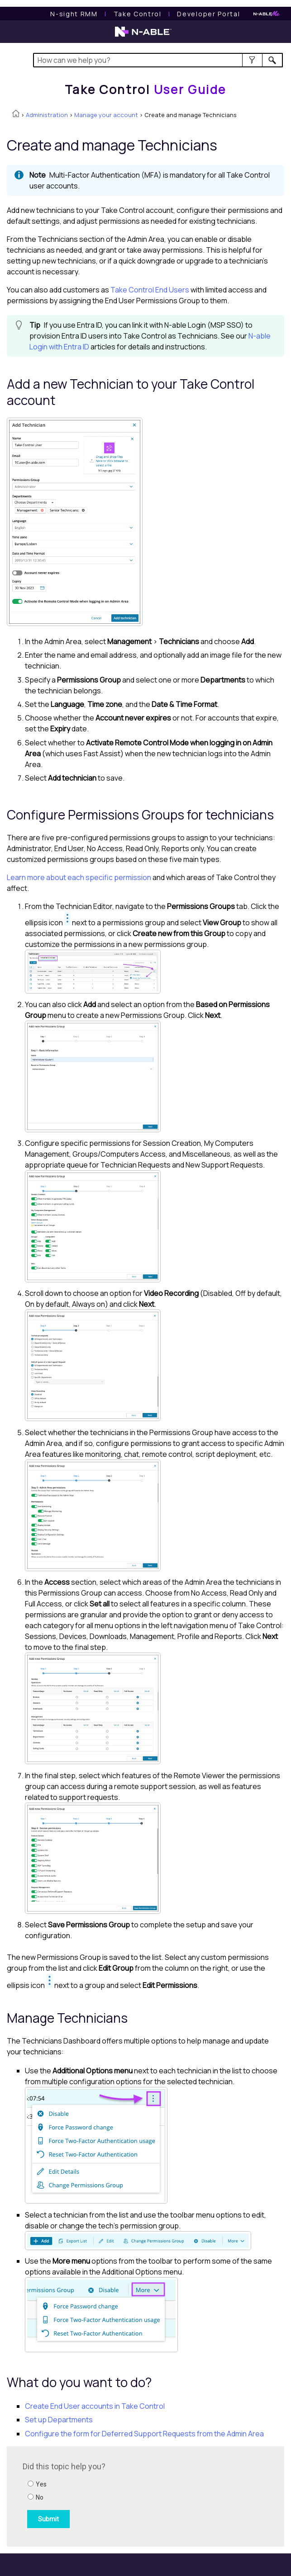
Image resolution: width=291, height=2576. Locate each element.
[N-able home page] (143, 36)
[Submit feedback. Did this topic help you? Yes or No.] (145, 2495)
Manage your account (106, 115)
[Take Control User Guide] (138, 13)
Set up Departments (59, 2420)
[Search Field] (158, 60)
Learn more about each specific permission (79, 877)
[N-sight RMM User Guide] (73, 13)
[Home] (145, 89)
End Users (149, 290)
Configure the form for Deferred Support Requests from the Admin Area (144, 2434)
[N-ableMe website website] (266, 13)
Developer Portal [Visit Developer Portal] (208, 13)
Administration (47, 115)
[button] (252, 60)
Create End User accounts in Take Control (95, 2406)
